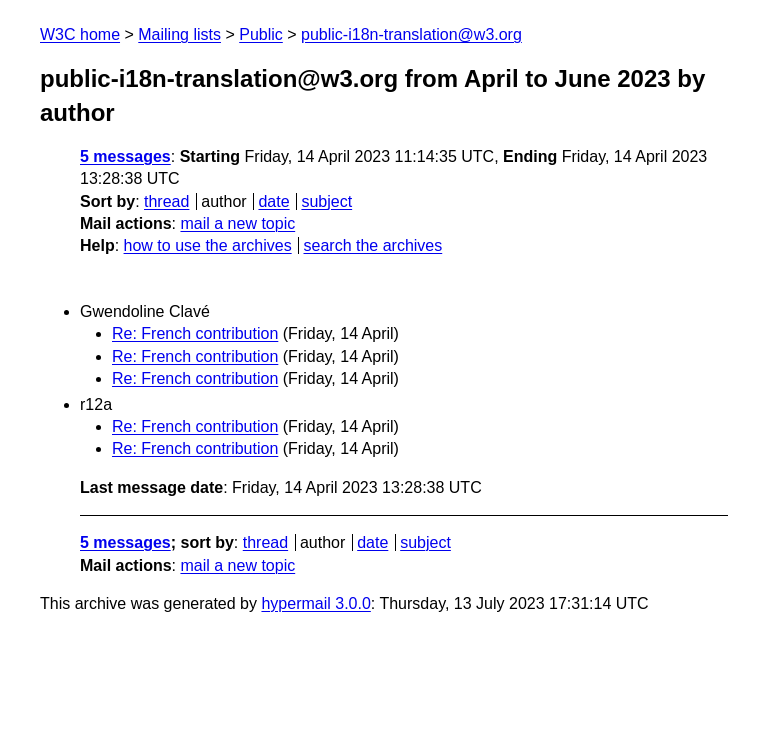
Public (261, 34)
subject (326, 201)
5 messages (125, 156)
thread (166, 201)
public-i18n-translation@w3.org (411, 34)
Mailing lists (179, 34)
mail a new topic (237, 223)
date (273, 201)
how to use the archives (208, 245)
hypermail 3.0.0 (315, 603)
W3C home (80, 34)
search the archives (373, 245)
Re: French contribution (195, 333)
